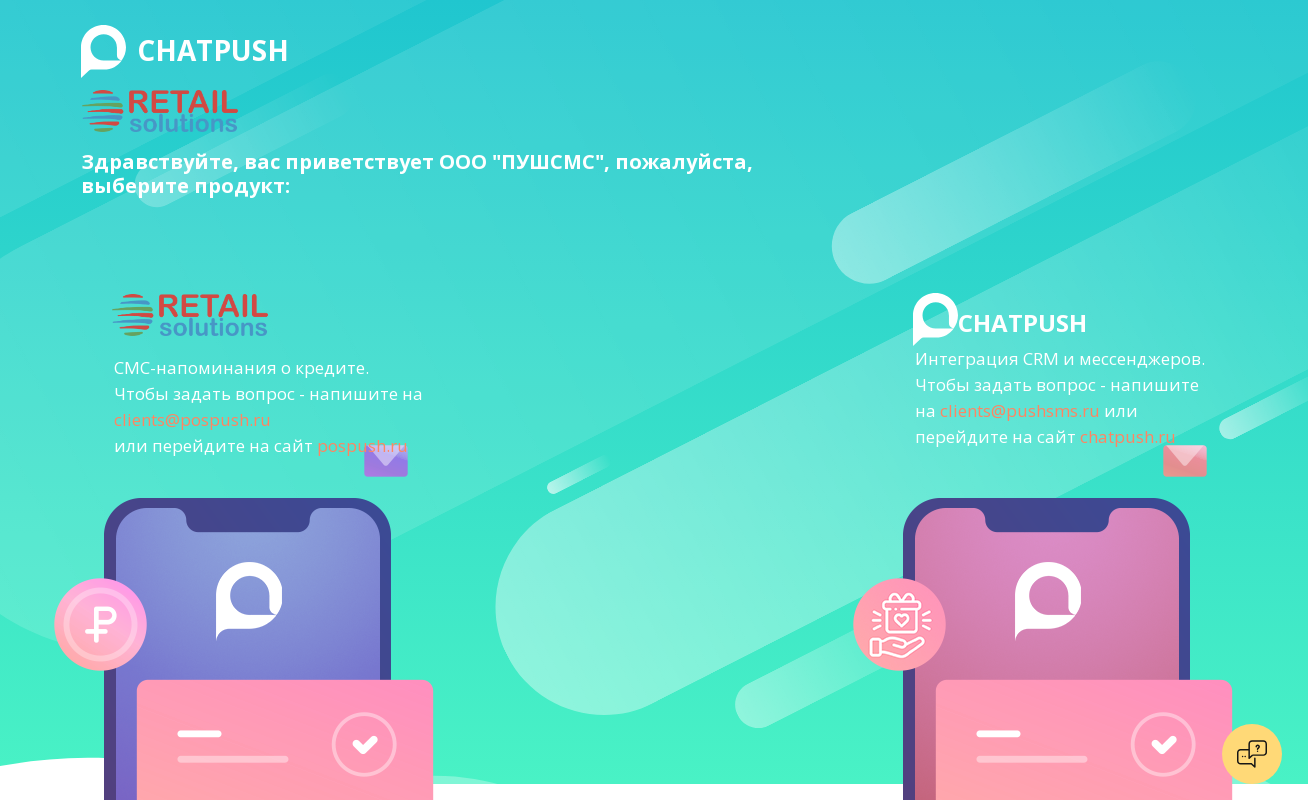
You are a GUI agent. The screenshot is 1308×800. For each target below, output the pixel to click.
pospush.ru (362, 445)
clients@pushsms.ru (1020, 410)
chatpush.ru (1128, 436)
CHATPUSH (213, 50)
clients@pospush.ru (192, 419)
